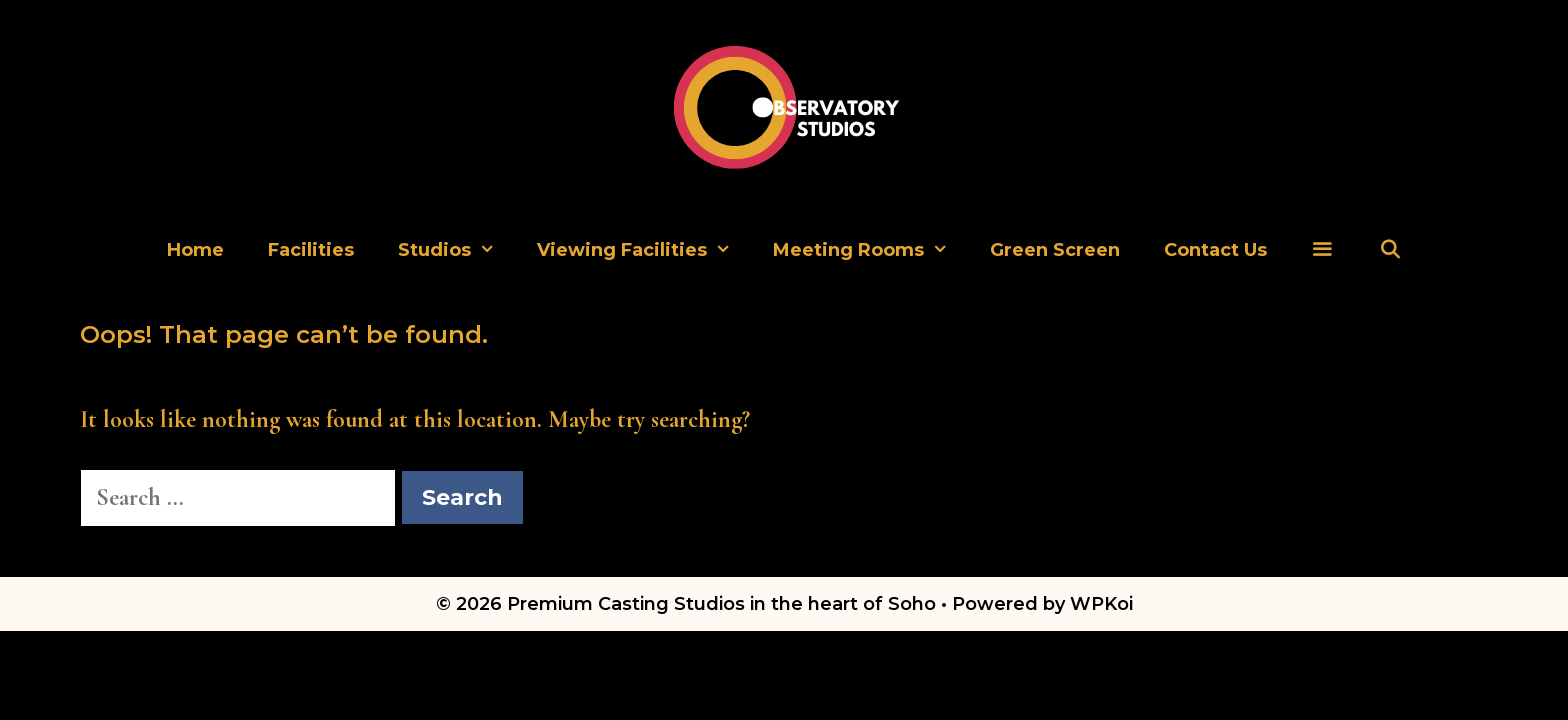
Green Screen (1055, 250)
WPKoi (1101, 604)
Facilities (311, 250)
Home (195, 250)
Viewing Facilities (644, 250)
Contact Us (1215, 250)
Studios (456, 250)
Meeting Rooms (870, 250)
